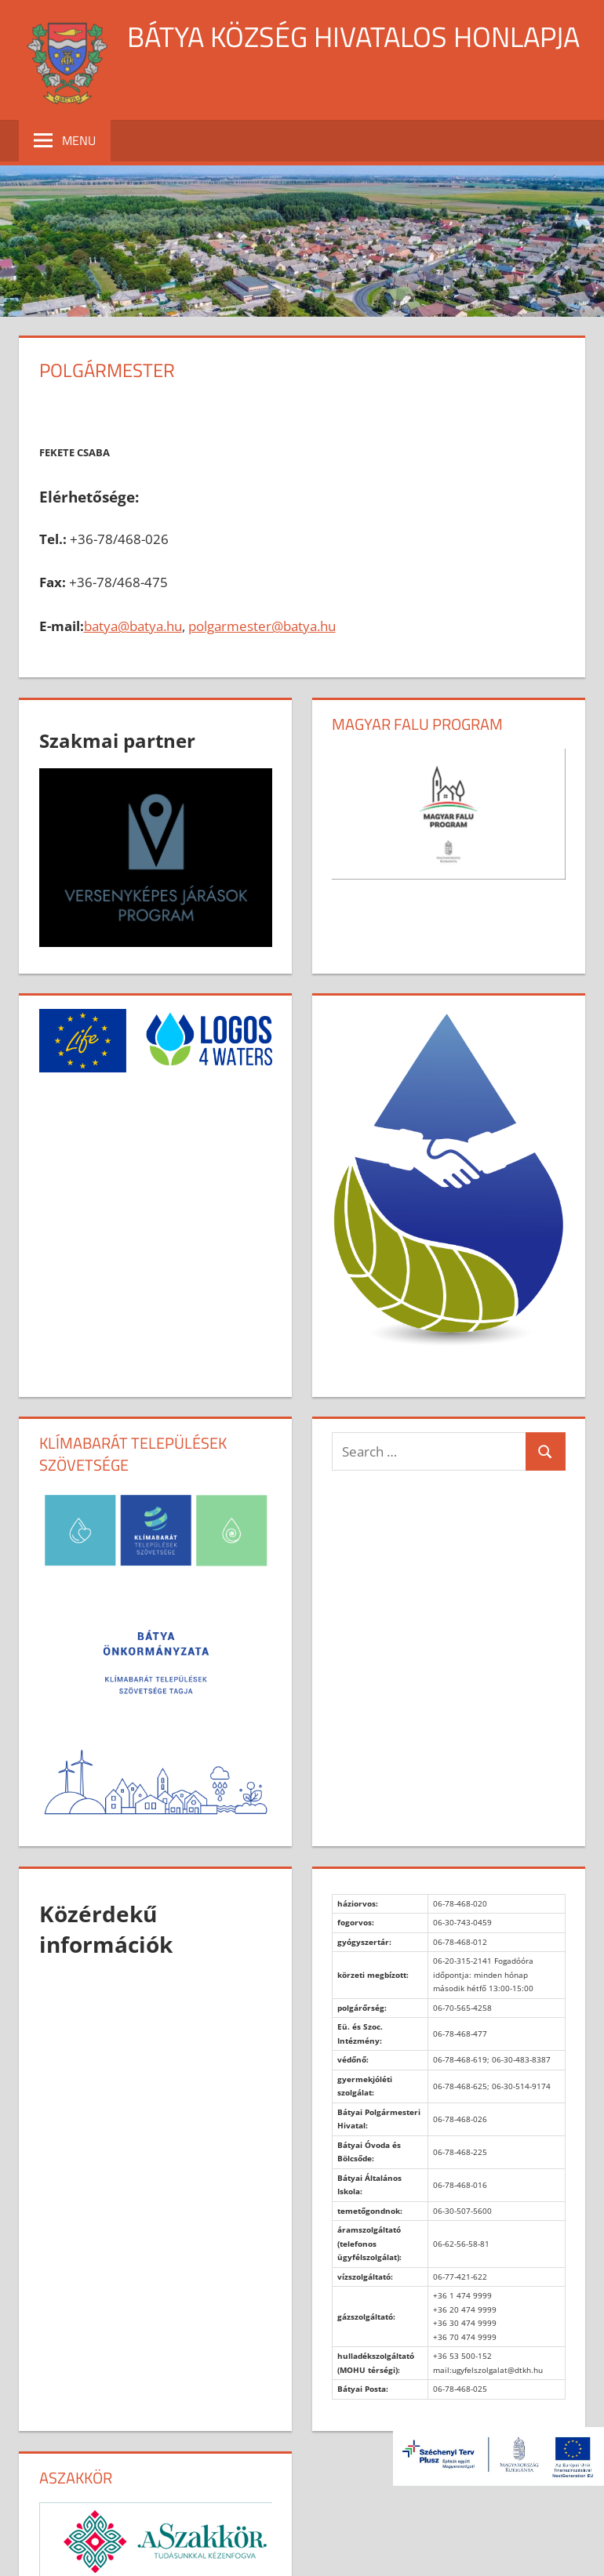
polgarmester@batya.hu (262, 626)
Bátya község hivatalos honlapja (353, 36)
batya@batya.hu (133, 626)
